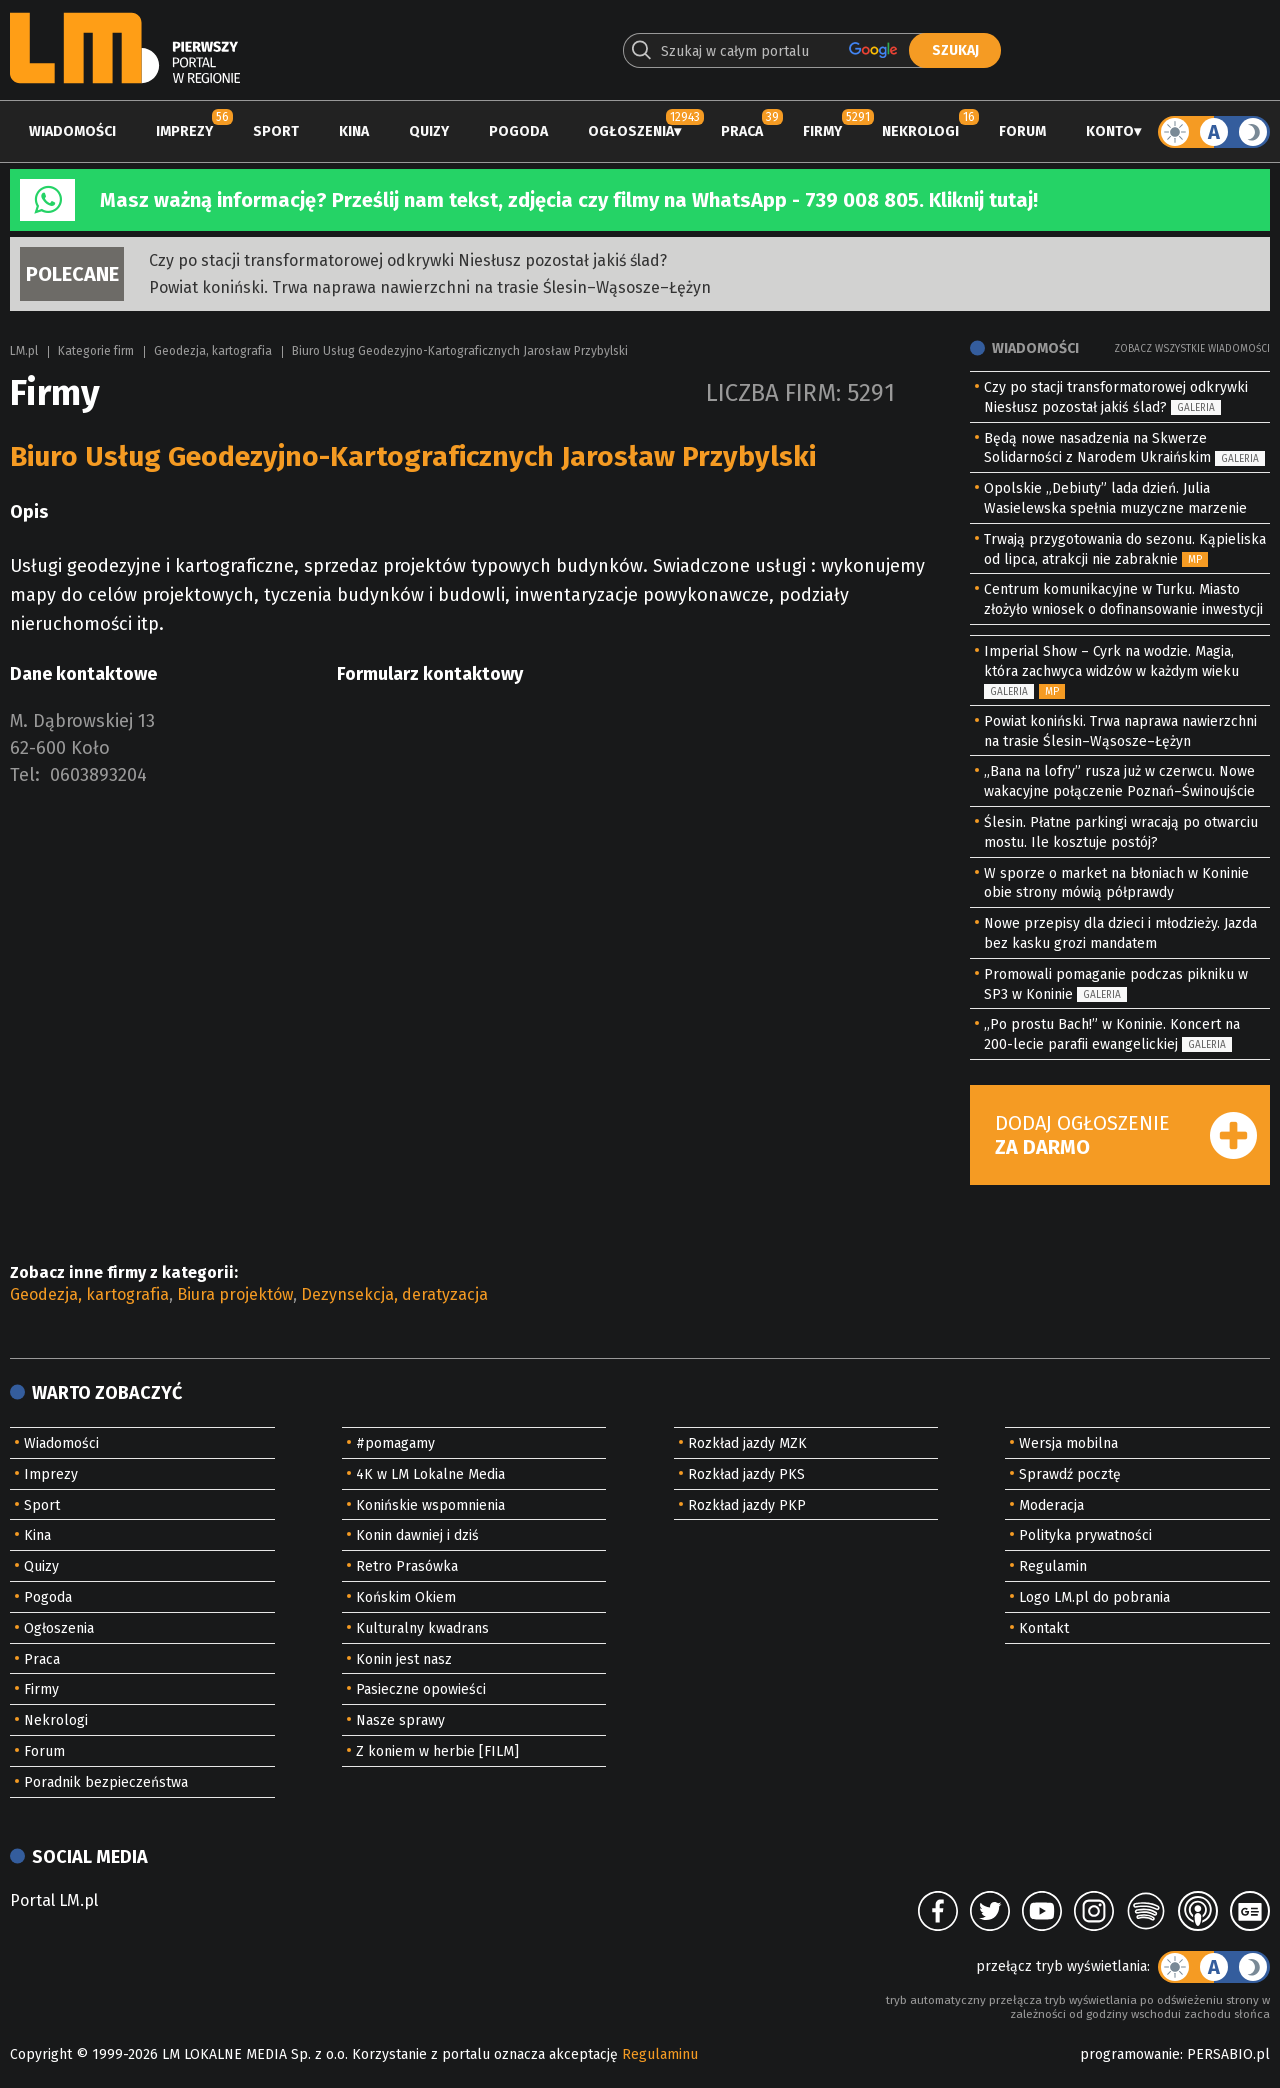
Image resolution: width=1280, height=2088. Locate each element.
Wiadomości (72, 131)
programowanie (1130, 2054)
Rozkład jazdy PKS (746, 1474)
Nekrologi (920, 131)
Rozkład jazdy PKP (747, 1505)
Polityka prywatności (1085, 1535)
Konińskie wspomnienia (430, 1505)
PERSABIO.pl (1228, 2054)
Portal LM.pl (54, 1900)
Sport (276, 131)
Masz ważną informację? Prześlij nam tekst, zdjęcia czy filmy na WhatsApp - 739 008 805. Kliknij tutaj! (569, 200)
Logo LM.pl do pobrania (1094, 1597)
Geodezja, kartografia (213, 351)
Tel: (25, 775)
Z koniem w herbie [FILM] (437, 1751)
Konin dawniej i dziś (417, 1535)
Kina (354, 131)
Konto (1110, 131)
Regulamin (1053, 1566)
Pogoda (518, 131)
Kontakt (1044, 1628)
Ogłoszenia (631, 131)
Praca (742, 131)
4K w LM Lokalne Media (430, 1474)
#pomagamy (395, 1443)
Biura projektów (235, 1294)
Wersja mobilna (1068, 1443)
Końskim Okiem (406, 1597)
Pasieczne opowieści (421, 1689)
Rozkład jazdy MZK (747, 1443)
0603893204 (98, 775)
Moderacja (1051, 1505)
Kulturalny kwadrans (422, 1628)
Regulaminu (660, 2054)
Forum (1022, 131)
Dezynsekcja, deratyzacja (394, 1294)
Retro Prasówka (407, 1566)
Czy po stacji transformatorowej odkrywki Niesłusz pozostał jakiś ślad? (408, 260)
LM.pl (24, 351)
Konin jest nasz (404, 1659)
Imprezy (184, 131)
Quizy (429, 131)
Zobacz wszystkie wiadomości (1192, 349)
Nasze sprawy (400, 1720)
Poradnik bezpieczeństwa (106, 1782)
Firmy (822, 131)
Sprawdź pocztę (1070, 1474)
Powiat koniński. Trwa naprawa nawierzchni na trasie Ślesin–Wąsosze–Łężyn (430, 287)
